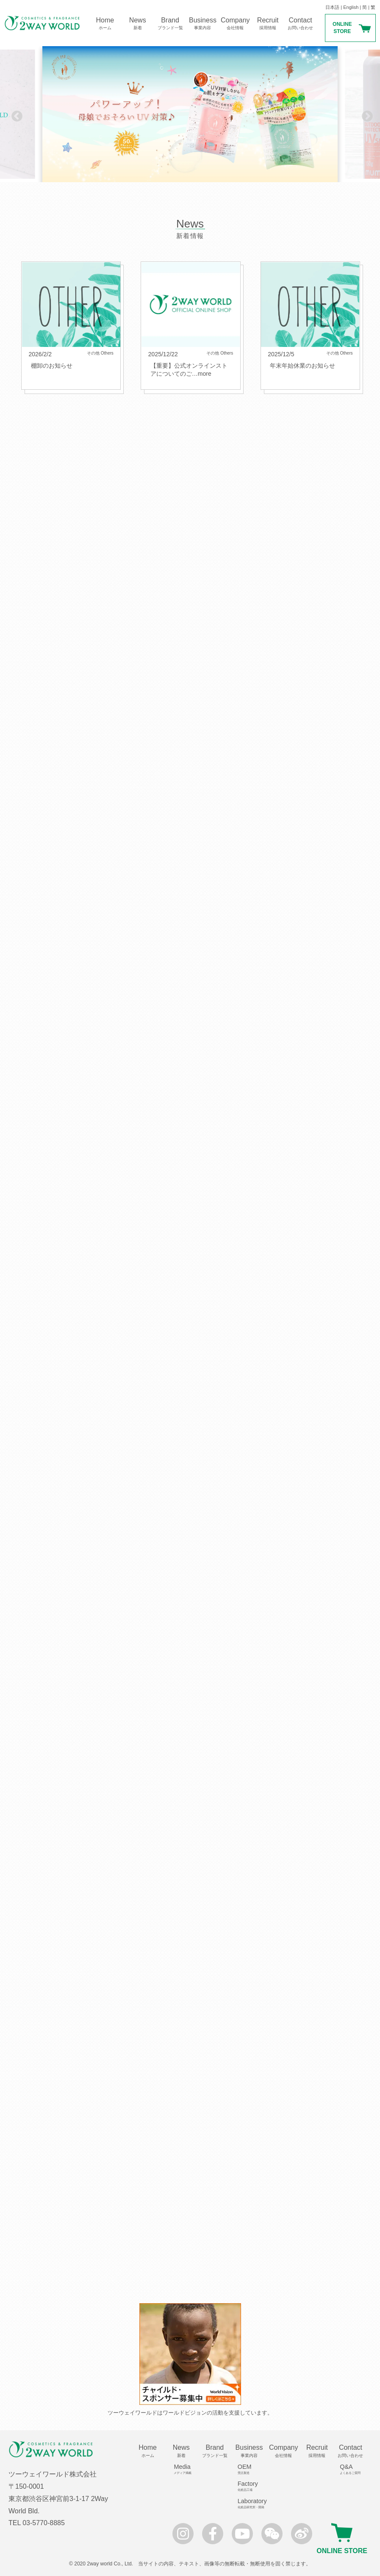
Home (105, 24)
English (350, 7)
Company (235, 24)
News (137, 24)
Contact (300, 24)
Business (202, 24)
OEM (252, 2469)
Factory (252, 2486)
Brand (170, 24)
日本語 (332, 7)
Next (365, 114)
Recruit (268, 24)
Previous (15, 114)
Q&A (353, 2469)
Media (184, 2469)
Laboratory (252, 2503)
